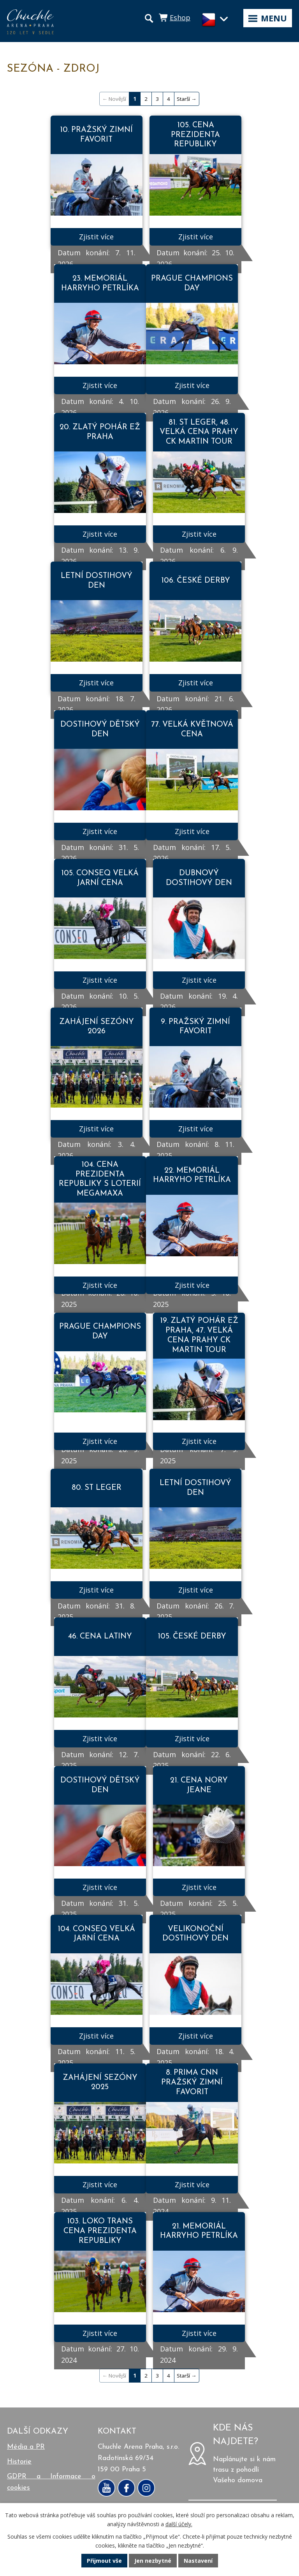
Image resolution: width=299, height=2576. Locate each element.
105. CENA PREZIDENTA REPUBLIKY (195, 134)
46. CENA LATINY (100, 1636)
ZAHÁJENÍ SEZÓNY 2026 (96, 1027)
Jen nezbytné (152, 2560)
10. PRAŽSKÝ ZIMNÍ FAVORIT (96, 135)
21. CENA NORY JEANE (199, 1785)
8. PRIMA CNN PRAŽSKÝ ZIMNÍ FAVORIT (192, 2082)
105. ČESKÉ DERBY (192, 1636)
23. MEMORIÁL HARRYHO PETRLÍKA (100, 283)
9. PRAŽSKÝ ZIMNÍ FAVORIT (195, 1027)
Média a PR (26, 2447)
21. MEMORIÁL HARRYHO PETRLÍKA (199, 2231)
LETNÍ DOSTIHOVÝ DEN (96, 581)
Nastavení (198, 2560)
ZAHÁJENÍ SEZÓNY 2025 (100, 2082)
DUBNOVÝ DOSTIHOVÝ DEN (199, 878)
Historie (19, 2461)
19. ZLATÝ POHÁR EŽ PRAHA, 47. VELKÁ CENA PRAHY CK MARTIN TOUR (199, 1335)
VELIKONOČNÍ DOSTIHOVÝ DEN (195, 1934)
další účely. (178, 2524)
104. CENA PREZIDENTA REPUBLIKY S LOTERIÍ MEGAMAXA (100, 1179)
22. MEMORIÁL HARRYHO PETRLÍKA (192, 1175)
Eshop (180, 17)
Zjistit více (96, 236)
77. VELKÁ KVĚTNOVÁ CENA (192, 729)
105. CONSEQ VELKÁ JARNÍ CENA (100, 878)
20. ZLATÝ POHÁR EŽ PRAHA (100, 432)
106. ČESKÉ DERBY (195, 581)
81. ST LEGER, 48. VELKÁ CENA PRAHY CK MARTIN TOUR (199, 432)
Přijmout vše (104, 2560)
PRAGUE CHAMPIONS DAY (192, 283)
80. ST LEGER (96, 1488)
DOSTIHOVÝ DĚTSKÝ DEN (100, 729)
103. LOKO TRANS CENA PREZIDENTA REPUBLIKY (100, 2231)
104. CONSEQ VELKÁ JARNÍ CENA (96, 1934)
